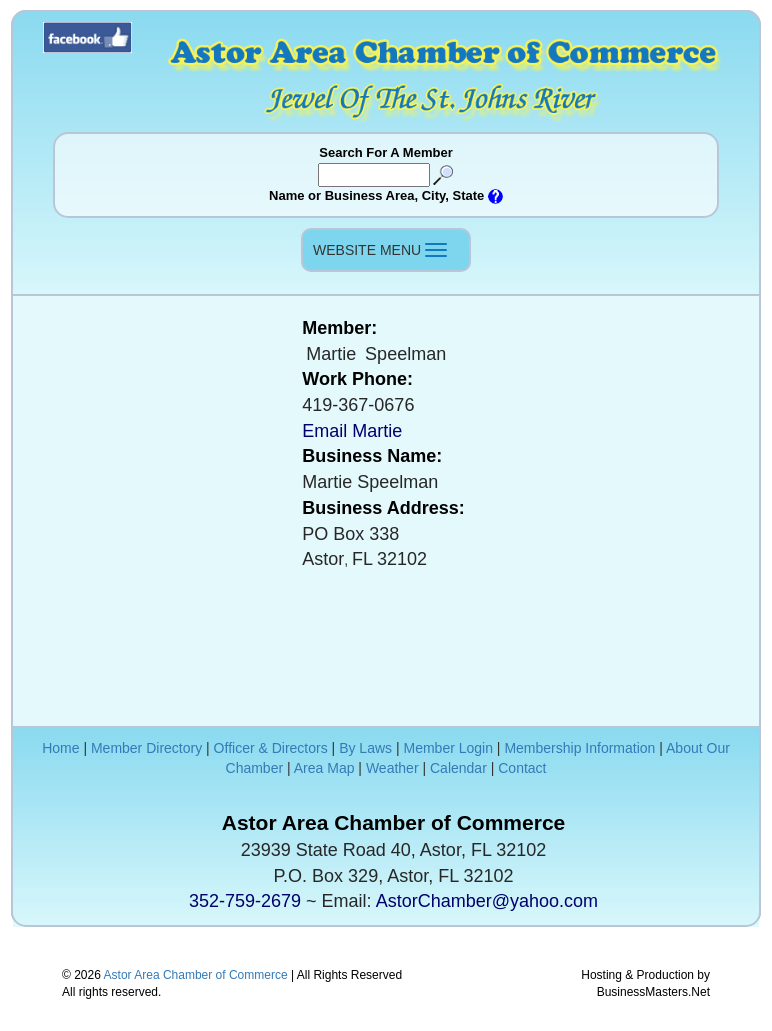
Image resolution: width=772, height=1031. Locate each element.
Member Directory (146, 748)
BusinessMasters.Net (653, 992)
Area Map (324, 768)
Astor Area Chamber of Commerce (196, 975)
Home (60, 748)
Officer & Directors (271, 748)
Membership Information (579, 748)
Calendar (458, 768)
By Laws (365, 748)
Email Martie (352, 431)
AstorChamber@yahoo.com (487, 901)
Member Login (448, 748)
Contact (522, 768)
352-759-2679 (245, 901)
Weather (392, 768)
